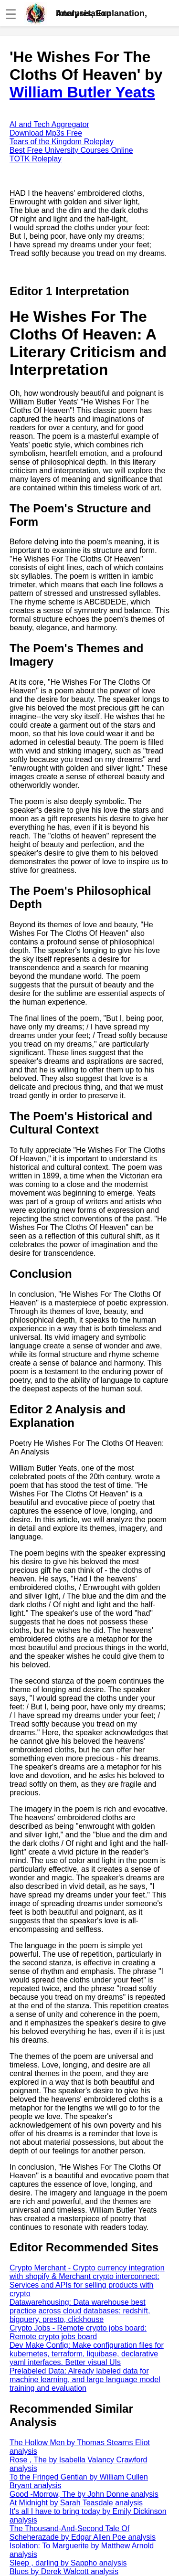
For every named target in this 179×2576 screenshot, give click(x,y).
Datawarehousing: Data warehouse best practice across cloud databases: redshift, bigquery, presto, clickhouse (80, 2310)
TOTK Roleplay (36, 159)
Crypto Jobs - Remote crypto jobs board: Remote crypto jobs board (78, 2332)
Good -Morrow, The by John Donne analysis (84, 2494)
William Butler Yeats (82, 92)
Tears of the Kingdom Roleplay (62, 142)
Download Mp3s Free (46, 133)
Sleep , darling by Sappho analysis (68, 2563)
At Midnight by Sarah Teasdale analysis (76, 2503)
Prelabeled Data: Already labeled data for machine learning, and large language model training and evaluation (85, 2379)
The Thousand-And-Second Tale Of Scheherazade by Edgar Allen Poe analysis (83, 2532)
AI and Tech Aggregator (49, 124)
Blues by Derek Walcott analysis (64, 2571)
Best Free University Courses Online (71, 150)
